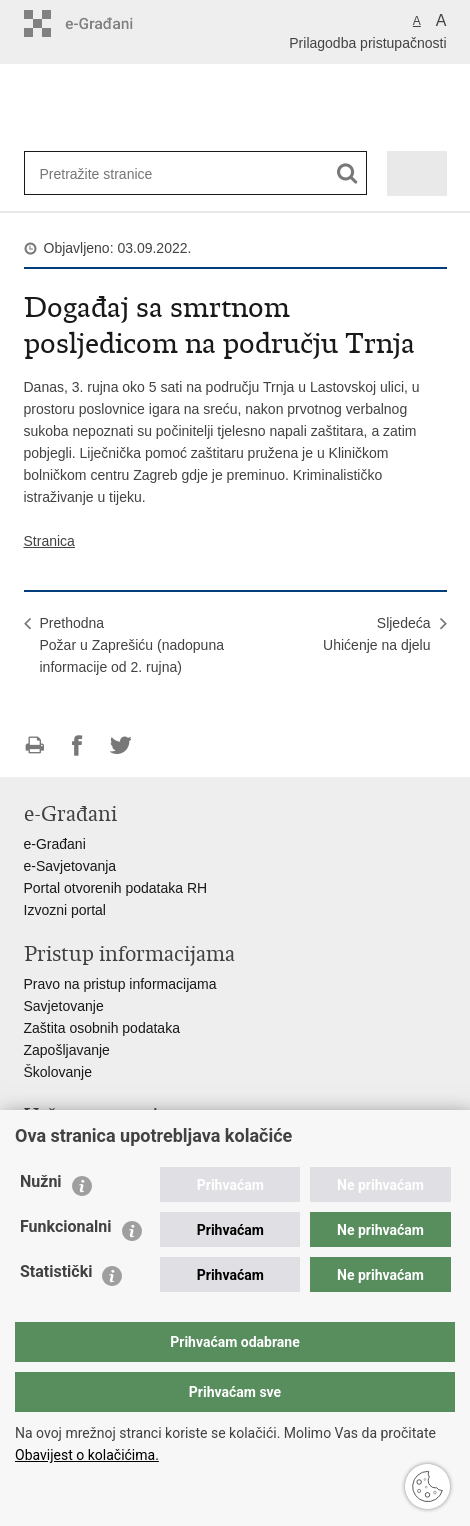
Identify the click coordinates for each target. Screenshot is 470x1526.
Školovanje (58, 1072)
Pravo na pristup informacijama (120, 984)
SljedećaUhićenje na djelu (376, 634)
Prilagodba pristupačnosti (367, 43)
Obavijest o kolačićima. (87, 1455)
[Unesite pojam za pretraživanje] (105, 173)
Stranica (49, 541)
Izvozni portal (65, 910)
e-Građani (55, 844)
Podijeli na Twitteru (120, 745)
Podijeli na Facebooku (77, 745)
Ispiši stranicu (34, 745)
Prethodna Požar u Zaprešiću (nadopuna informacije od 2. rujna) (132, 645)
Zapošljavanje (67, 1050)
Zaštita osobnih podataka (102, 1028)
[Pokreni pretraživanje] (347, 173)
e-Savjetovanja (70, 866)
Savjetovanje (64, 1006)
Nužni (41, 1181)
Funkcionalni (66, 1226)
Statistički (56, 1271)
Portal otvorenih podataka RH (116, 888)
